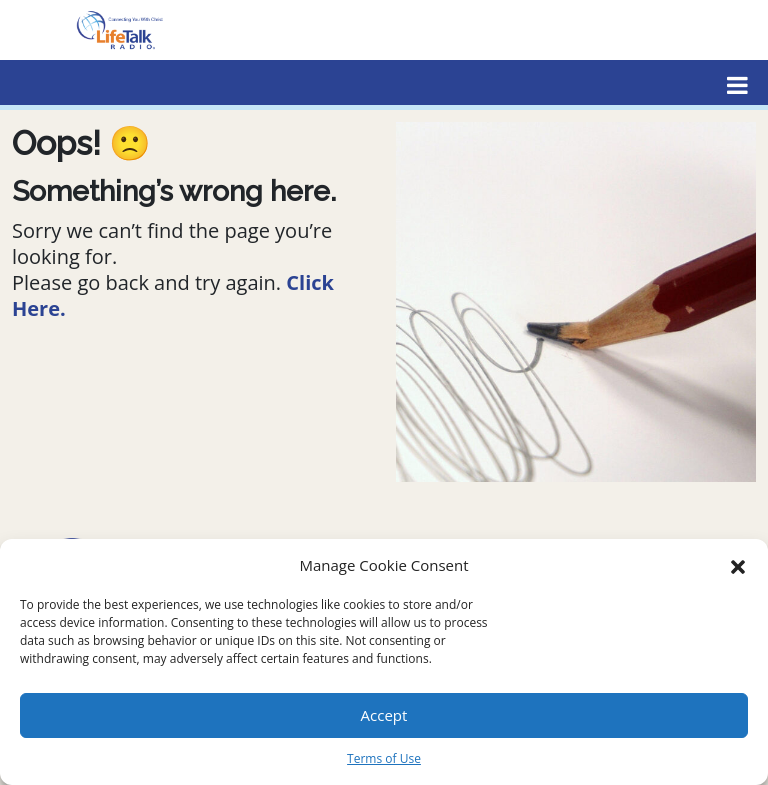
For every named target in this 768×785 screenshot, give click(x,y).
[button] (738, 565)
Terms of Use (384, 758)
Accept (384, 715)
